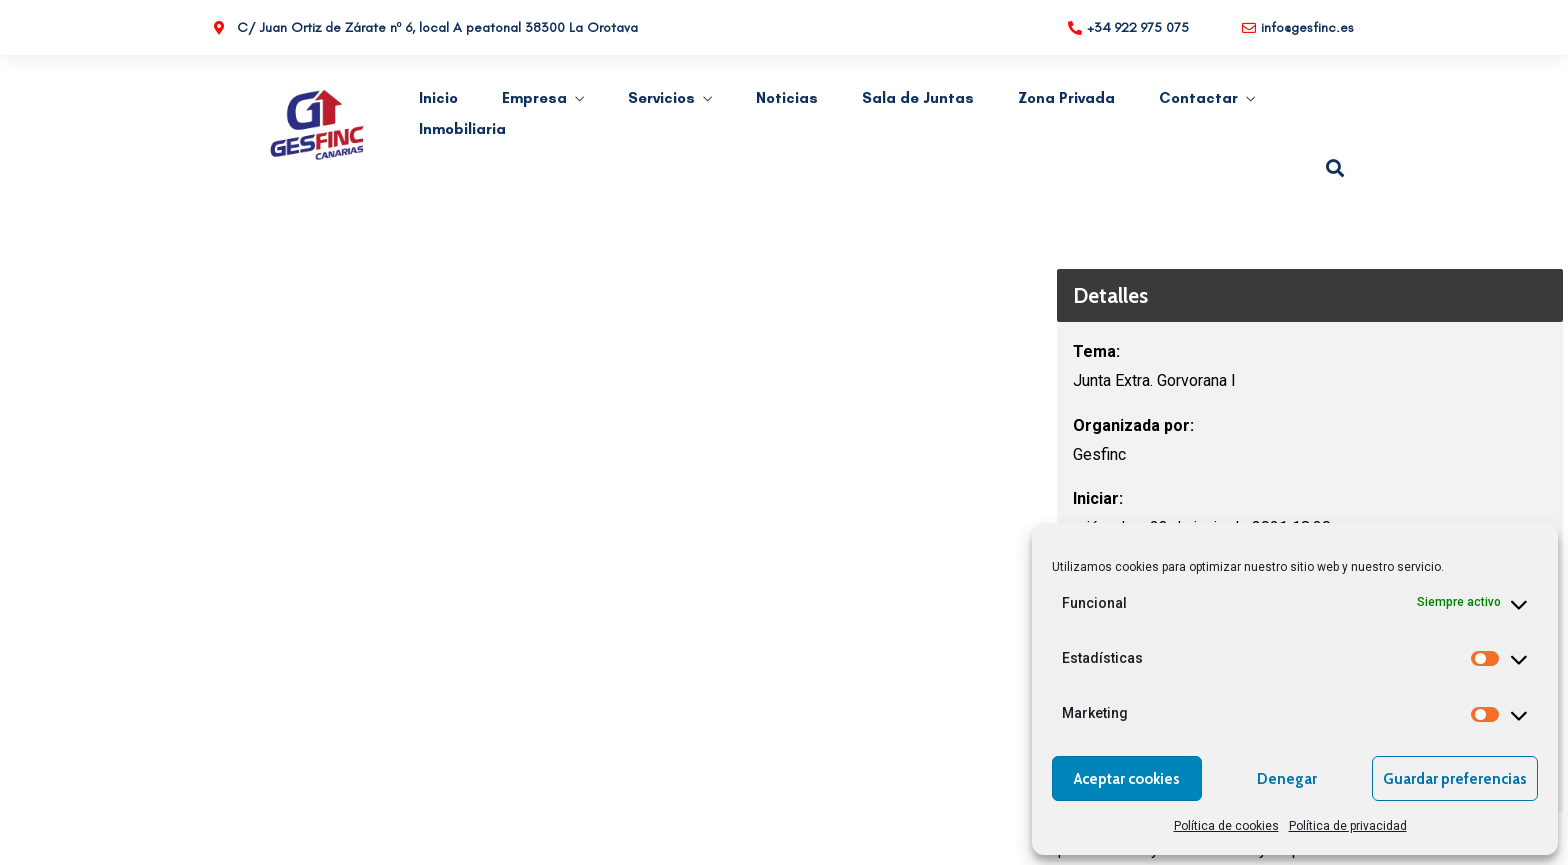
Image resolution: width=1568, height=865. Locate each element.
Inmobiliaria (462, 129)
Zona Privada (1066, 98)
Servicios (661, 98)
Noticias (787, 98)
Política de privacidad (1348, 826)
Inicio (438, 98)
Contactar (1198, 98)
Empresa (534, 98)
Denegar (1287, 779)
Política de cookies (1226, 826)
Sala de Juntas (918, 98)
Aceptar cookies (1127, 779)
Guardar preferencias (1455, 779)
